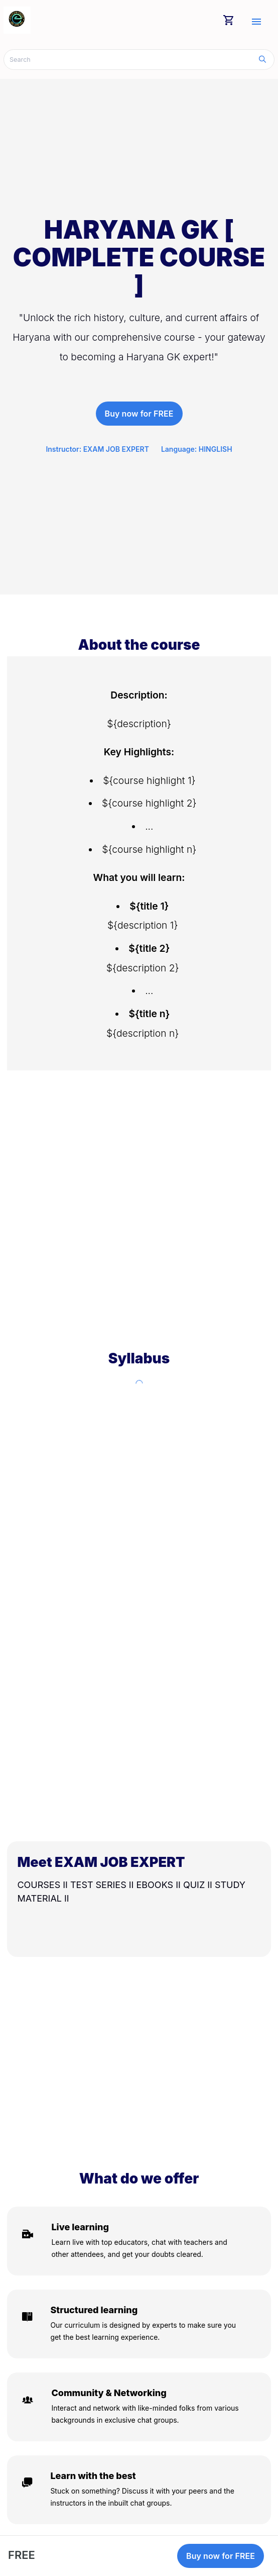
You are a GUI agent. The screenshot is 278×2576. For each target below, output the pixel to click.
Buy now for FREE (139, 414)
